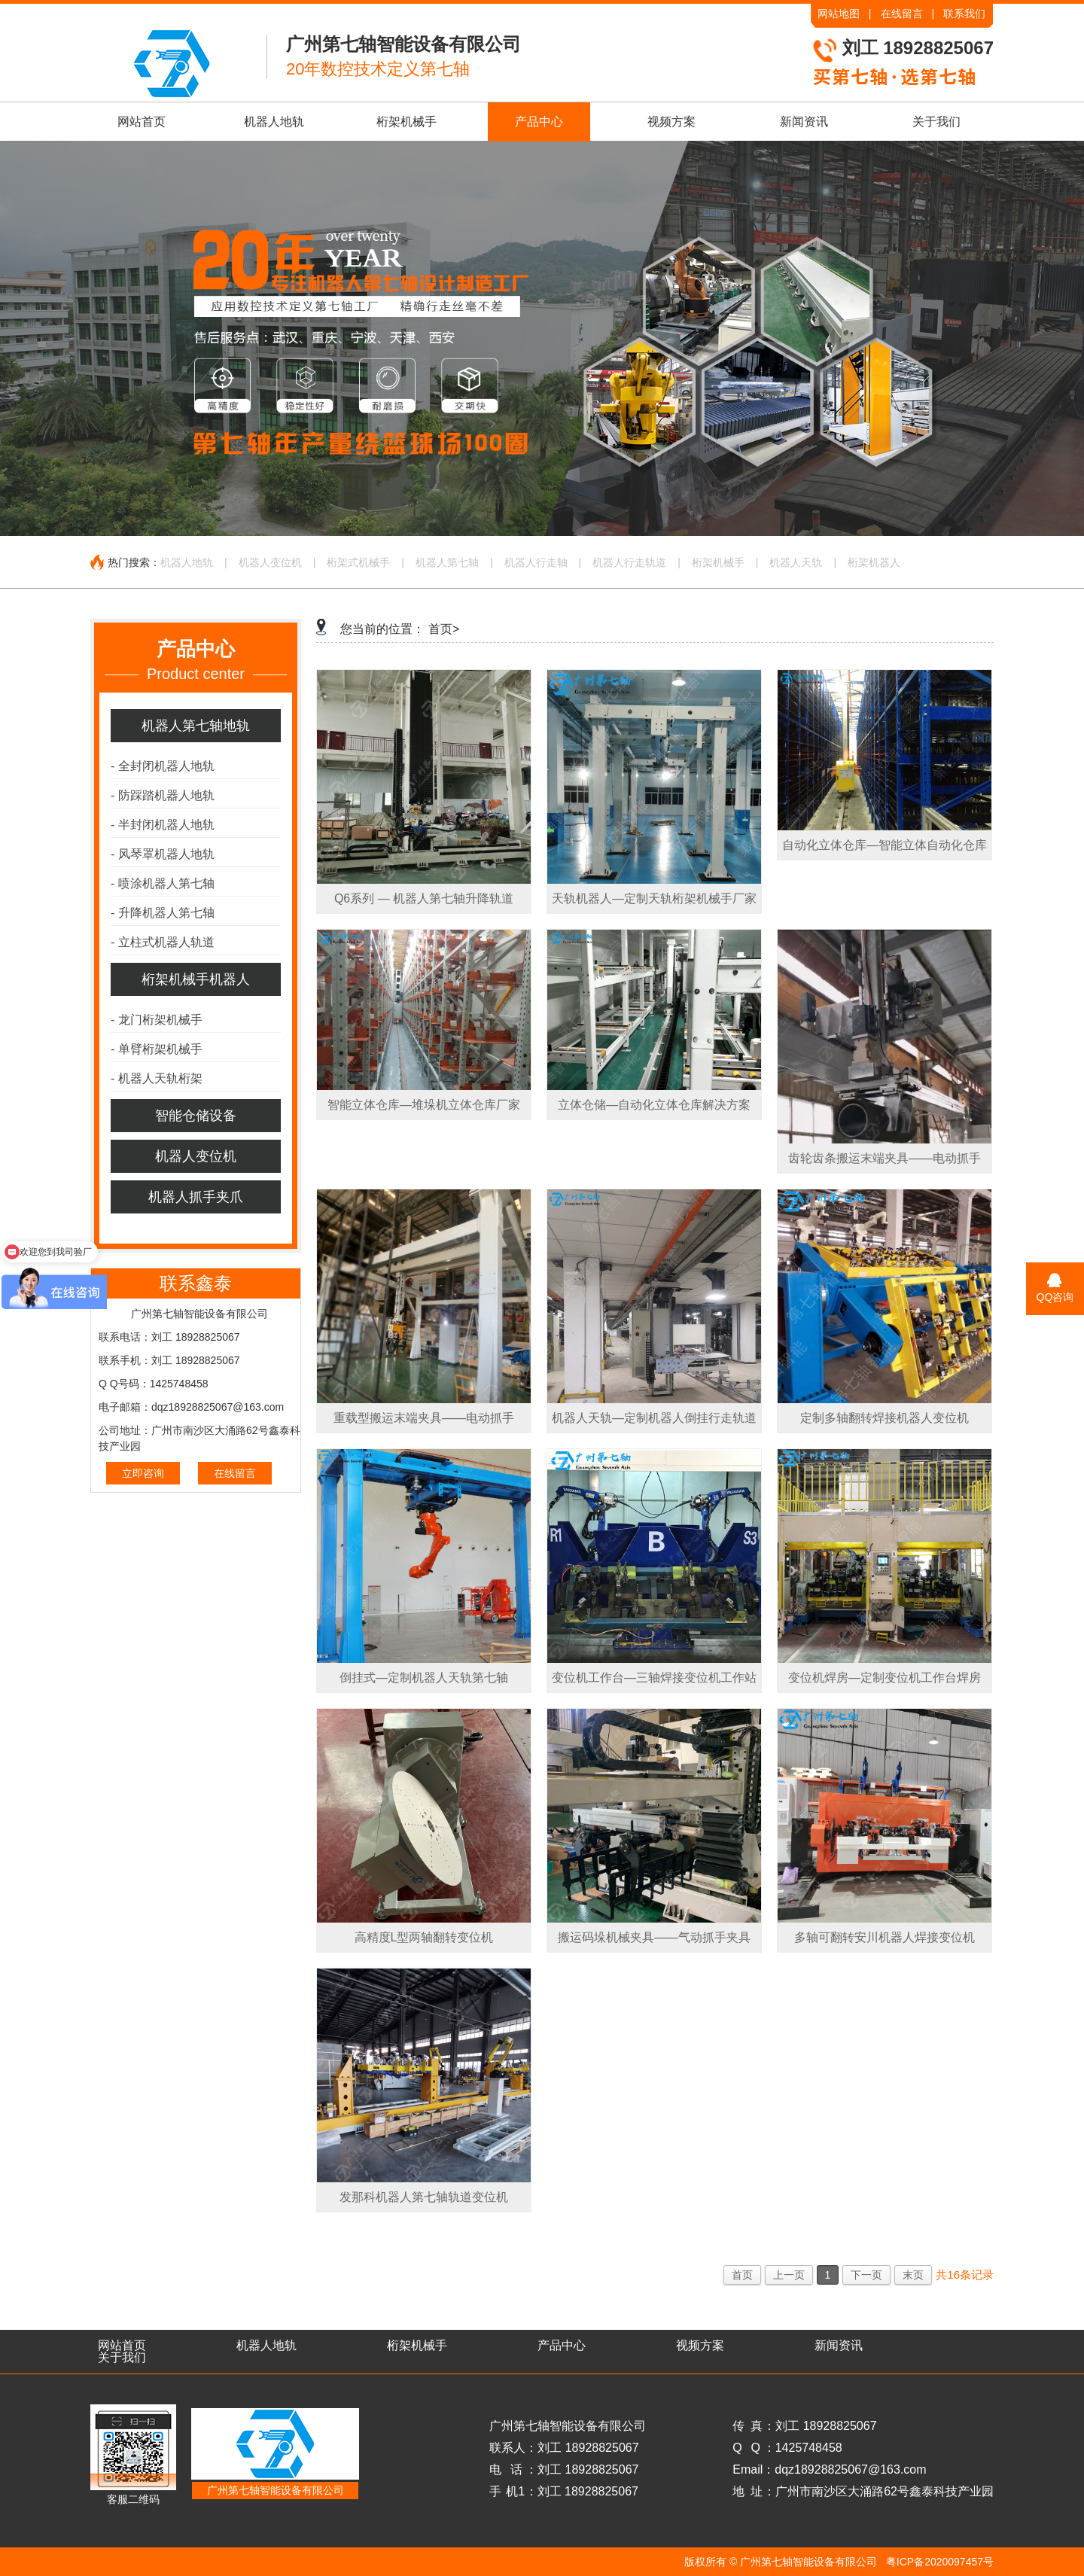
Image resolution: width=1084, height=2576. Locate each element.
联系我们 (964, 14)
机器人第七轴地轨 (196, 725)
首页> (443, 629)
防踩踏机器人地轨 (163, 795)
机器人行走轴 (536, 562)
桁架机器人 (874, 562)
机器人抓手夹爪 (195, 1196)
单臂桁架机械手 (156, 1049)
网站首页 (141, 121)
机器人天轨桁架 (156, 1078)
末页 (913, 2275)
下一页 (866, 2275)
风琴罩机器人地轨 (163, 854)
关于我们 (936, 121)
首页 (742, 2275)
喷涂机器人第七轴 (163, 883)
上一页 (789, 2275)
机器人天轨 (795, 562)
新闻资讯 (804, 121)
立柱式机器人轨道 (163, 942)
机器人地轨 (274, 121)
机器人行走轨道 (629, 562)
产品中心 (539, 121)
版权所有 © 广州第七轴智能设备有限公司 (780, 2562)
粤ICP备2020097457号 (940, 2562)
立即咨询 (143, 1473)
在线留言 (902, 14)
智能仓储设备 (195, 1115)
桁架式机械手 (358, 562)
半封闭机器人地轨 (163, 824)
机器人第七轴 (447, 562)
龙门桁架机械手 (156, 1019)
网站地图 (839, 14)
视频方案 (671, 121)
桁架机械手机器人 (196, 979)
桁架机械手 (406, 121)
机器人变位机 (270, 562)
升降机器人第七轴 (163, 912)
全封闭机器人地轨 (163, 766)
